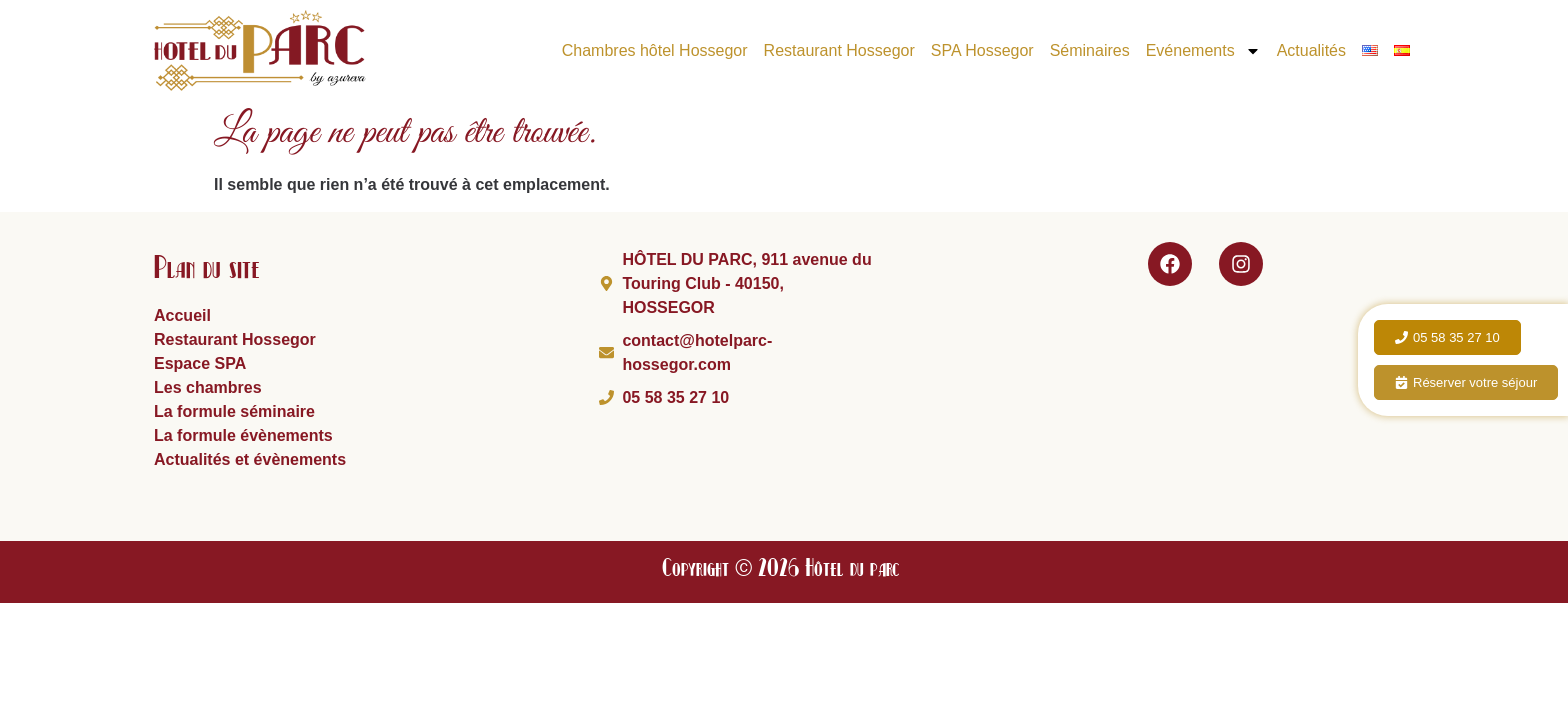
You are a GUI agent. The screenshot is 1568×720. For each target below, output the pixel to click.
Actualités (1311, 50)
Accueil (182, 315)
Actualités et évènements (250, 459)
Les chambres (208, 387)
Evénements (1203, 51)
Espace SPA (200, 363)
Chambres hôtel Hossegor (655, 50)
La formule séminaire (234, 411)
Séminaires (1090, 50)
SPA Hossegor (982, 50)
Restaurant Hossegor (839, 50)
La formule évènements (243, 435)
